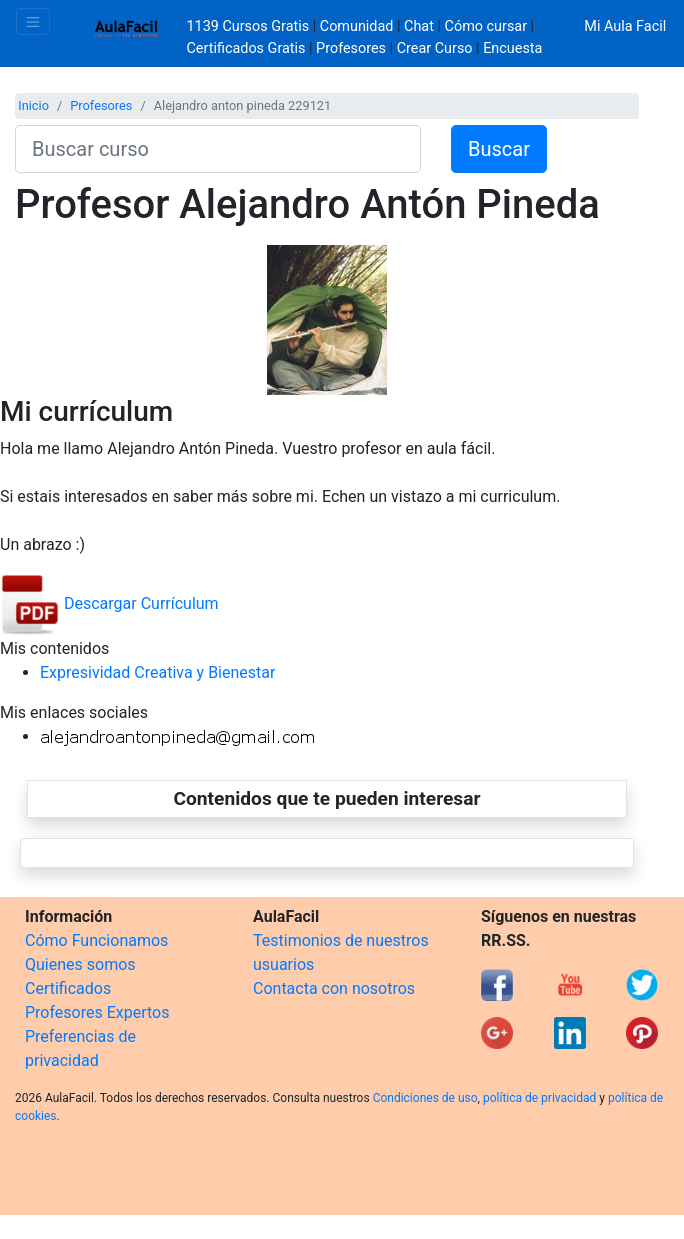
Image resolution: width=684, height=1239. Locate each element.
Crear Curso (435, 48)
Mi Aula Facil (625, 26)
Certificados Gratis (246, 48)
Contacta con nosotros (334, 988)
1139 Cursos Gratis (250, 26)
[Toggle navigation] (33, 21)
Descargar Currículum (109, 603)
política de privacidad (539, 1098)
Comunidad (357, 26)
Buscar (499, 149)
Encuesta (512, 48)
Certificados (68, 988)
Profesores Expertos (97, 1012)
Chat (419, 26)
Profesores (351, 48)
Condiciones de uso (425, 1098)
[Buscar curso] (218, 149)
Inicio (33, 105)
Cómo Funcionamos (96, 940)
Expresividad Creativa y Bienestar (157, 672)
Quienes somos (80, 964)
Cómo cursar (486, 26)
